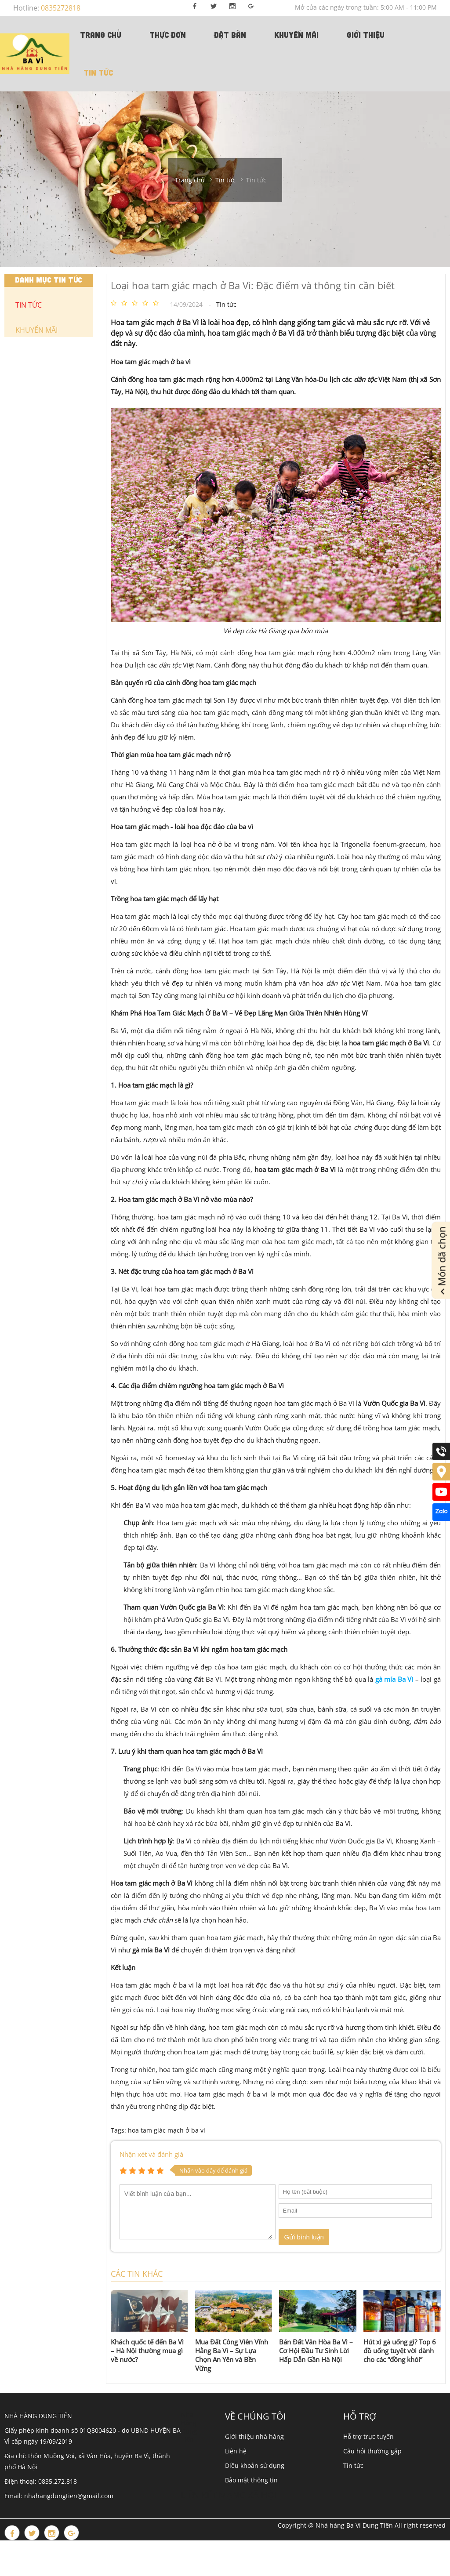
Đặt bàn (230, 35)
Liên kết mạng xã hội (229, 2495)
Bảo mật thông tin (251, 2480)
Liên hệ (236, 2451)
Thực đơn (167, 35)
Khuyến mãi (296, 35)
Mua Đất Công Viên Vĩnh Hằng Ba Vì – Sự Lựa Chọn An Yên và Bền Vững (231, 2355)
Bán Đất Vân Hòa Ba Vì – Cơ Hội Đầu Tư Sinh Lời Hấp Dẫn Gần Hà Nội (316, 2350)
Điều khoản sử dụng (254, 2465)
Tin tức (98, 72)
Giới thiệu (366, 35)
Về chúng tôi (255, 2416)
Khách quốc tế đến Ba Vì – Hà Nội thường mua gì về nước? (147, 2350)
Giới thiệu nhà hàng (254, 2436)
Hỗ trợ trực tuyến (368, 2436)
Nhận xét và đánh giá (151, 2154)
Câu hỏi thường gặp (372, 2451)
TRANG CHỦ (100, 35)
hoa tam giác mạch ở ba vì (166, 2130)
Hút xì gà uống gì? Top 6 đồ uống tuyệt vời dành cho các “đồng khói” (399, 2350)
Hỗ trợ (359, 2416)
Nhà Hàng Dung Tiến (189, 2427)
